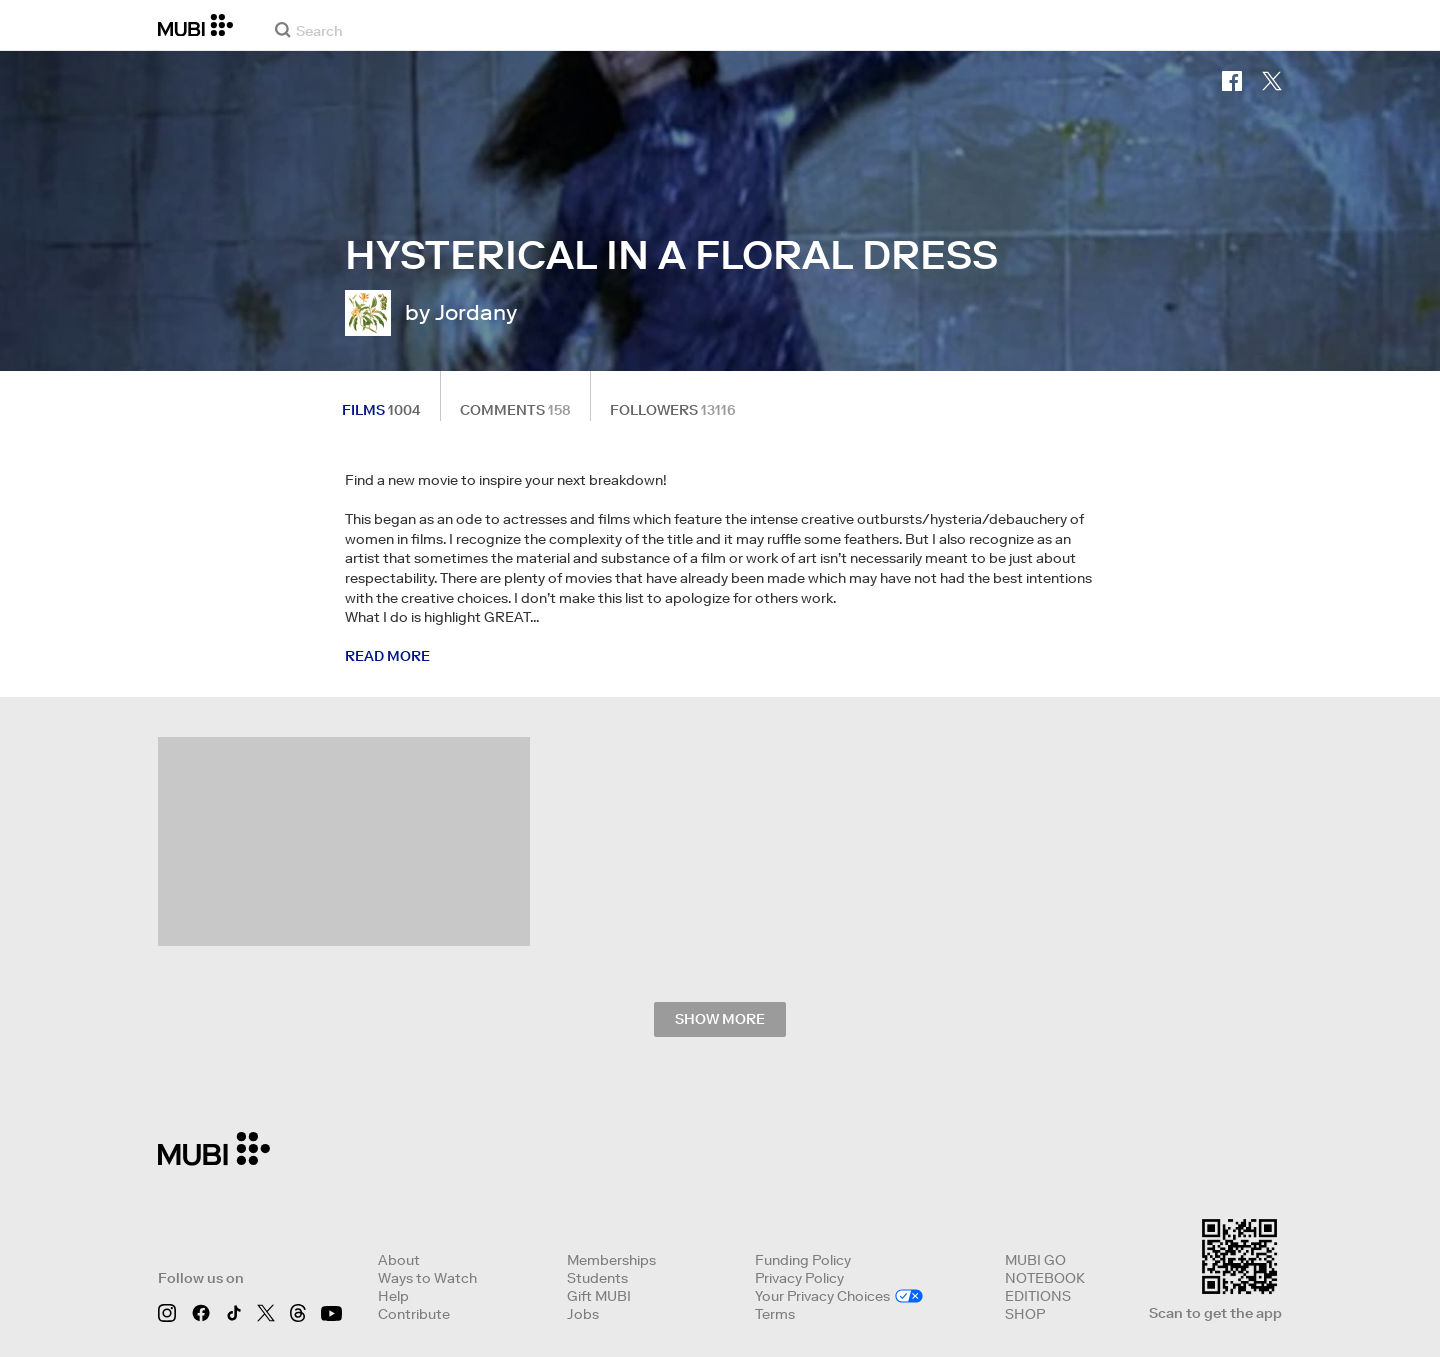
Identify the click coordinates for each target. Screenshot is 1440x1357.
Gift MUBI (599, 1296)
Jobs (583, 1314)
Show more (720, 1019)
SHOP (1025, 1314)
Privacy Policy (799, 1278)
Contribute (414, 1314)
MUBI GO (1035, 1260)
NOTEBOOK (1045, 1278)
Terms (775, 1314)
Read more (387, 656)
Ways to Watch (427, 1278)
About (399, 1260)
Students (597, 1278)
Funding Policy (803, 1260)
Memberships (611, 1260)
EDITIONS (1038, 1296)
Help (393, 1296)
